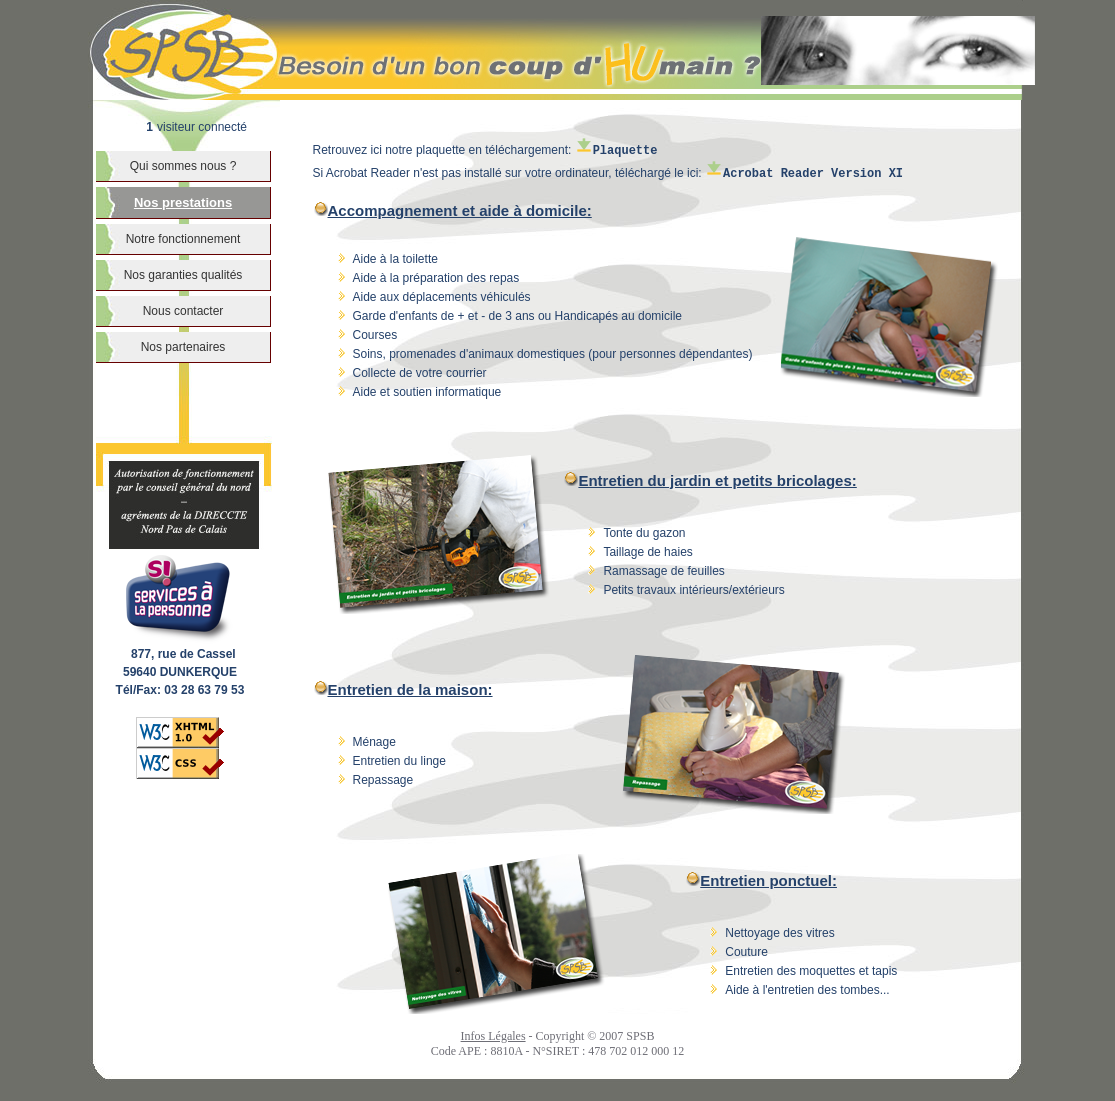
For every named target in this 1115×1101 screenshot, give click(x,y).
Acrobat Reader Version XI (804, 174)
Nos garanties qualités (183, 275)
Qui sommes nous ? (183, 166)
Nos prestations (183, 202)
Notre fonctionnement (183, 239)
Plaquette (616, 151)
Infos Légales (493, 1036)
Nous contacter (183, 311)
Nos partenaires (183, 347)
